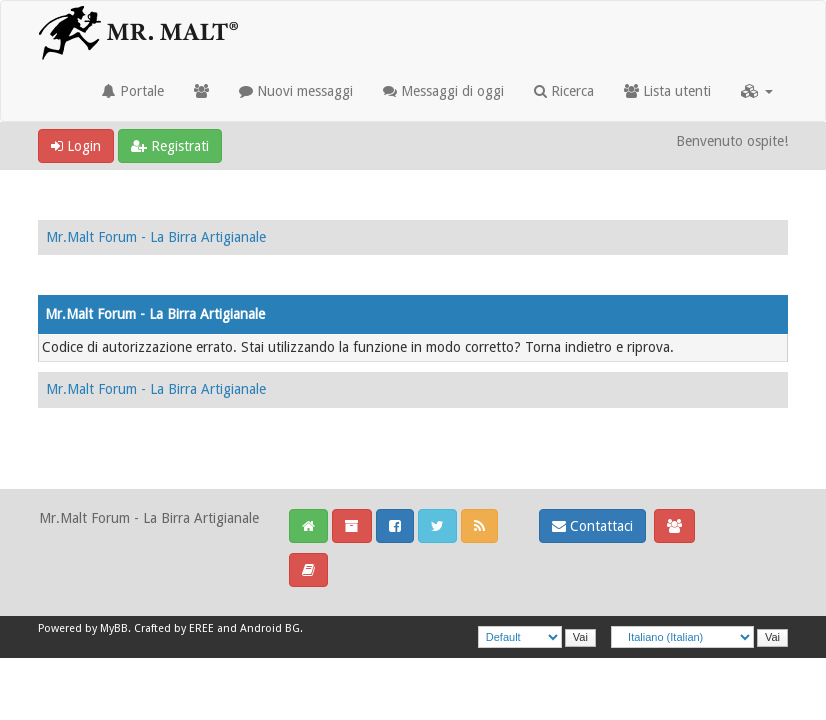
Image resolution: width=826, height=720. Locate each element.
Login (76, 146)
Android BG (270, 628)
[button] (757, 91)
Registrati (170, 146)
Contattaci (592, 526)
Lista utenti (667, 91)
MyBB (114, 628)
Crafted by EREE (174, 628)
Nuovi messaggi (296, 91)
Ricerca (564, 91)
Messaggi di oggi (443, 91)
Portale (133, 91)
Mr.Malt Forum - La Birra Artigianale (156, 237)
